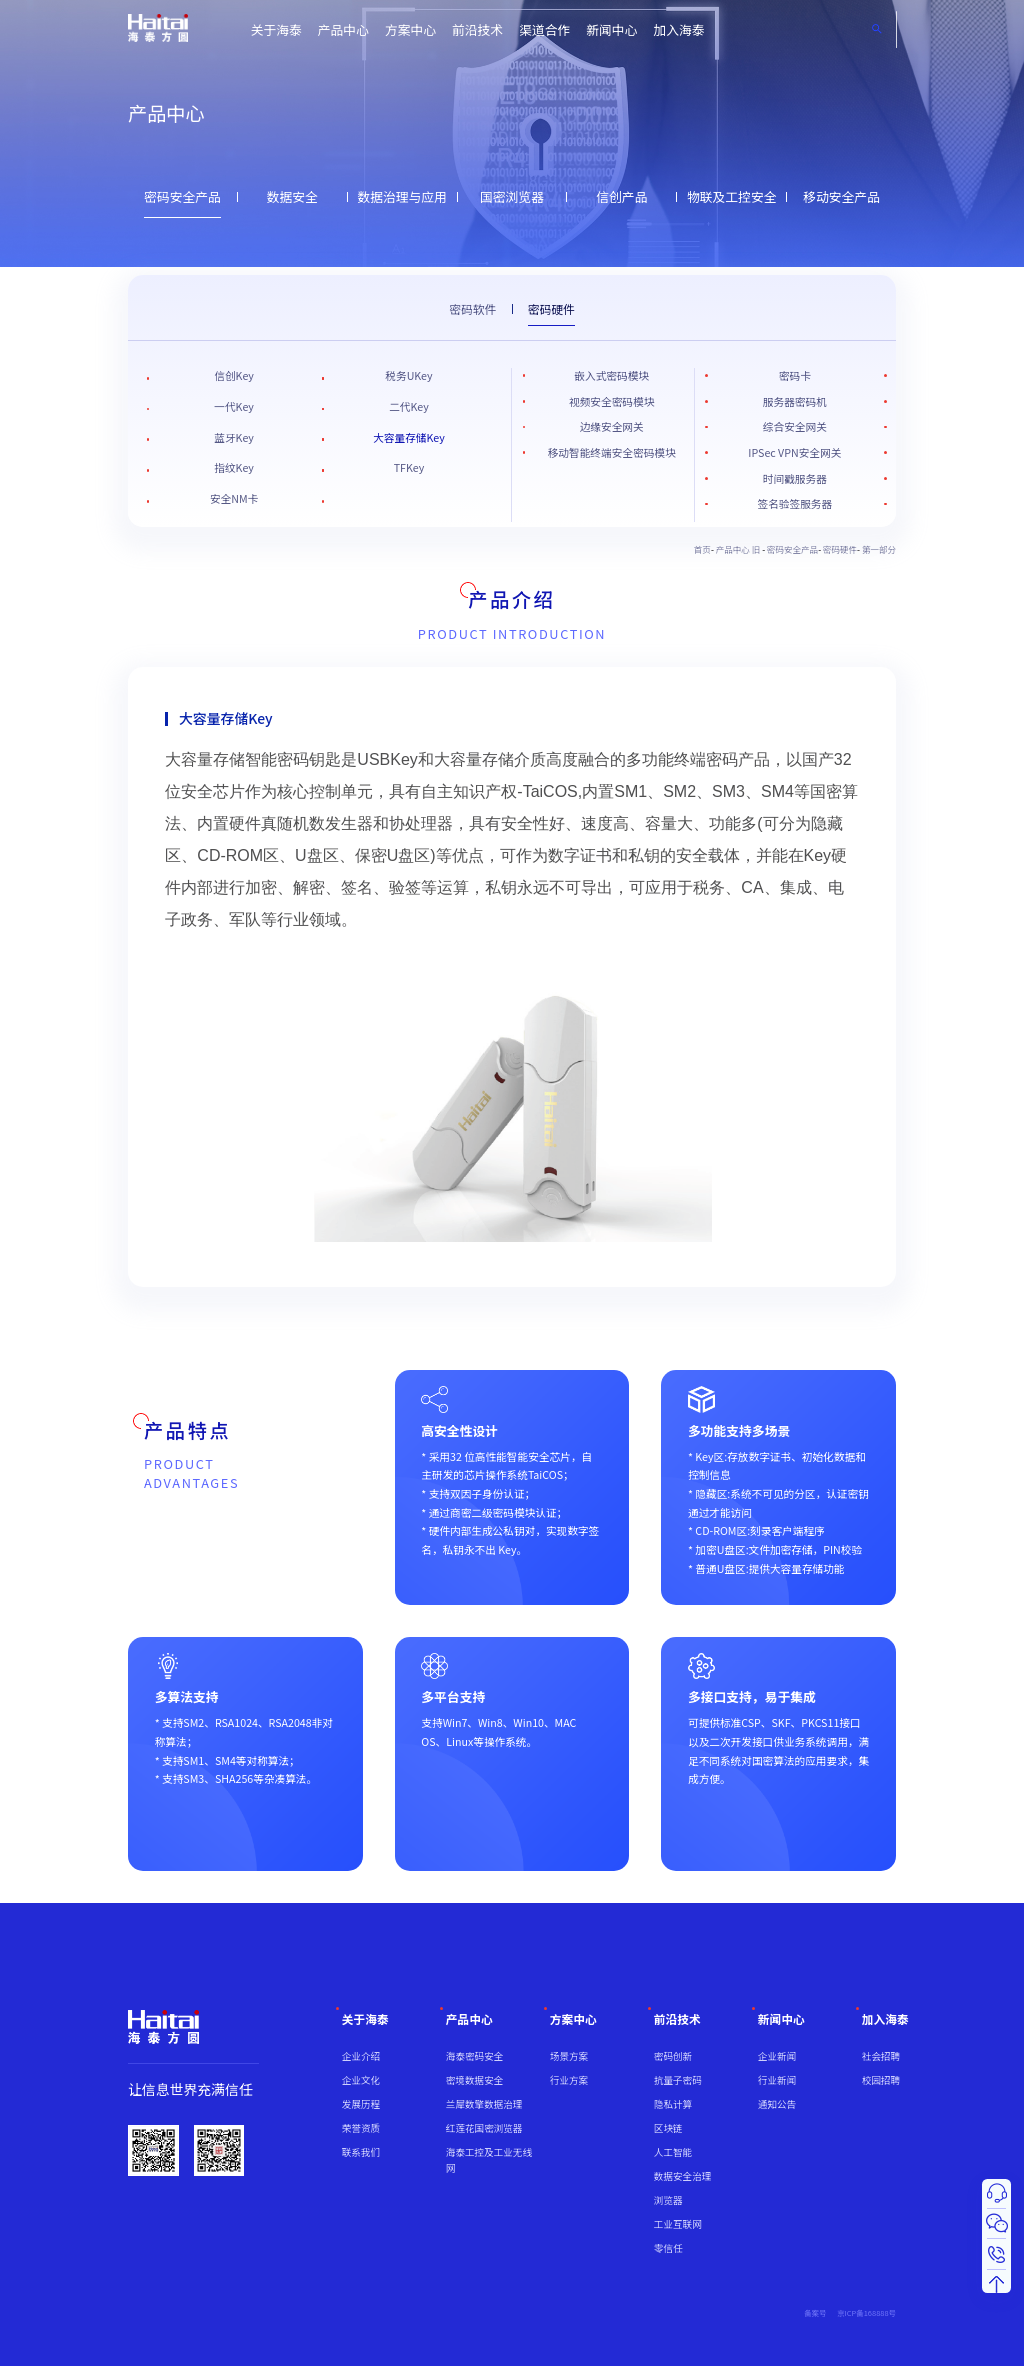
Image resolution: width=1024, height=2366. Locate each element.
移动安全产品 (841, 196)
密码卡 (795, 375)
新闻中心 (611, 29)
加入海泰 (678, 29)
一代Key (234, 406)
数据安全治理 (682, 2176)
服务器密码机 (795, 401)
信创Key (234, 375)
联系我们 (361, 2152)
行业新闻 (777, 2080)
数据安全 (292, 196)
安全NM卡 (234, 498)
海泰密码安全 (474, 2056)
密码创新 (673, 2056)
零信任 (668, 2248)
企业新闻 (777, 2056)
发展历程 (361, 2104)
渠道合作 (544, 29)
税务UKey (408, 375)
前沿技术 (477, 29)
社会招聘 (881, 2056)
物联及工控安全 (731, 196)
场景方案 (569, 2056)
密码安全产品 (182, 196)
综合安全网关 (795, 426)
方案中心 (410, 29)
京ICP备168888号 (866, 2312)
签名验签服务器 (795, 503)
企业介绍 (361, 2056)
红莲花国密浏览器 (484, 2128)
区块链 (668, 2128)
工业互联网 (678, 2224)
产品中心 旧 (739, 549)
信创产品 (621, 196)
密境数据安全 (474, 2080)
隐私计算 (673, 2104)
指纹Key (234, 467)
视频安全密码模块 (611, 401)
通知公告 (777, 2104)
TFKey (409, 467)
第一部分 (879, 549)
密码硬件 (551, 308)
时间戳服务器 (795, 478)
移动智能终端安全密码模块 (612, 452)
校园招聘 (881, 2080)
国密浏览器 (512, 196)
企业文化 (361, 2080)
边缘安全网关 (612, 426)
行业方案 (569, 2080)
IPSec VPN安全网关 (794, 452)
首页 (702, 549)
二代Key (409, 406)
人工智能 (673, 2152)
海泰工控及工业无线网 (489, 2160)
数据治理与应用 (401, 196)
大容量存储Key (409, 437)
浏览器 (668, 2200)
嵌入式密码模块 (611, 375)
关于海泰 (276, 29)
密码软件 (472, 308)
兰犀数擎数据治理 (484, 2104)
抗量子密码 (678, 2080)
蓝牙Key (234, 437)
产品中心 (343, 29)
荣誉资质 (361, 2128)
